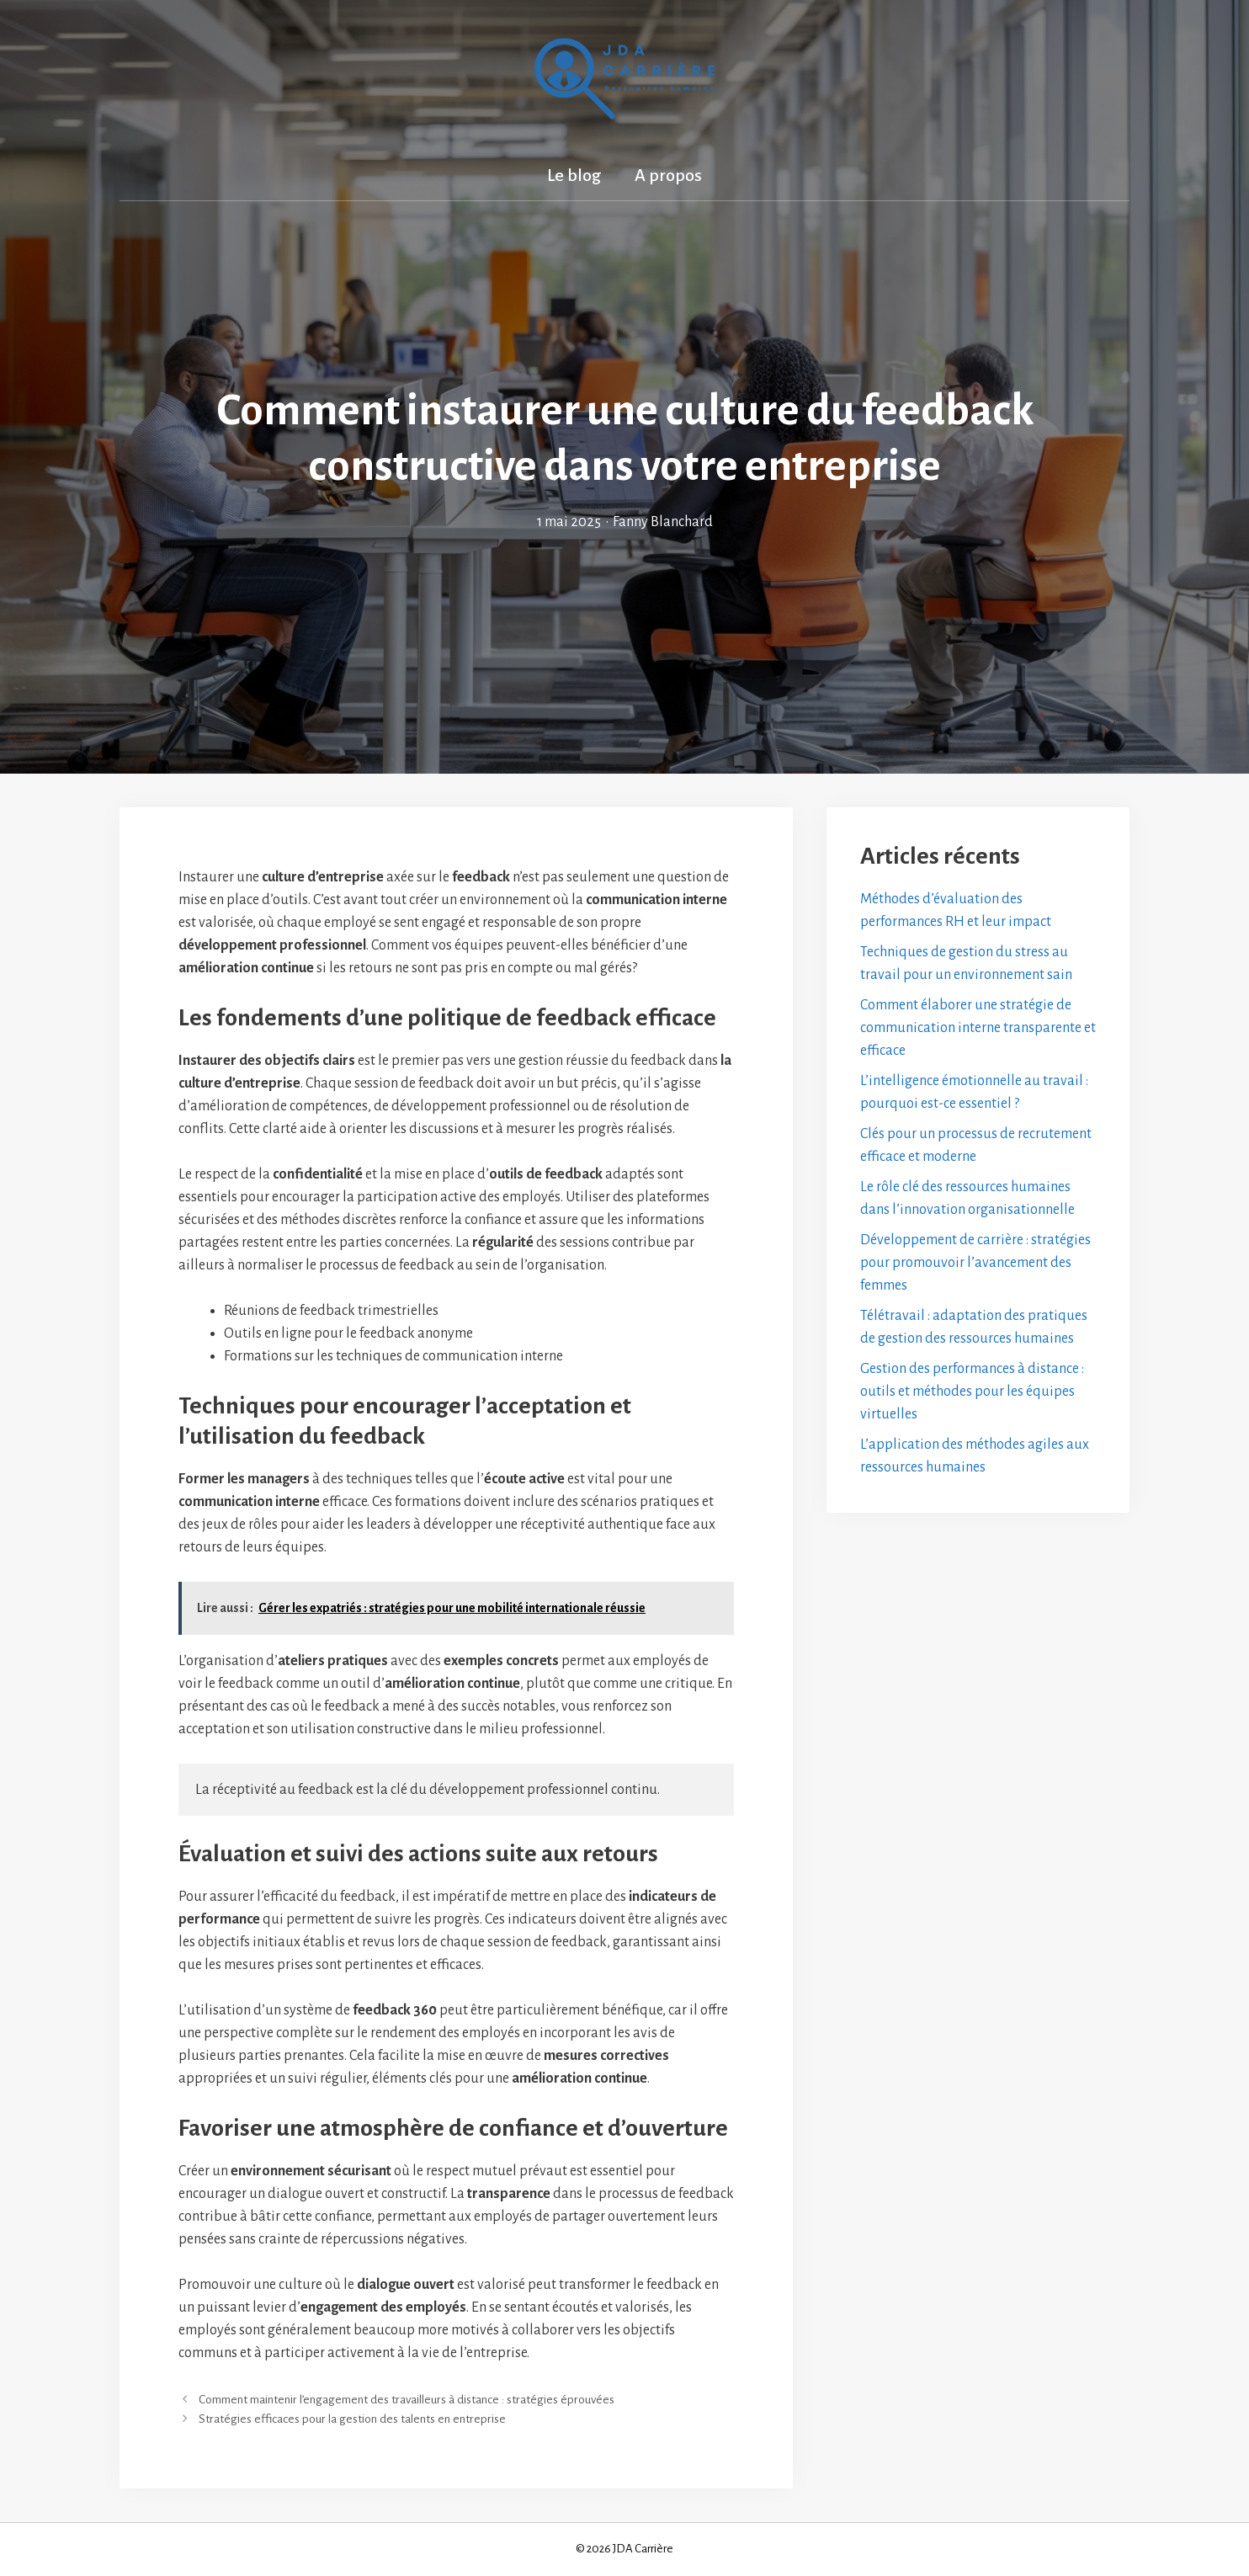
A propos (668, 175)
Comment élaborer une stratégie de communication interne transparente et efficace (978, 1028)
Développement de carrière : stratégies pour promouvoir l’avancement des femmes (975, 1262)
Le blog (574, 175)
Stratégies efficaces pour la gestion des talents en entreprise (352, 2419)
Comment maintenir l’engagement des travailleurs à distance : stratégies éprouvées (406, 2399)
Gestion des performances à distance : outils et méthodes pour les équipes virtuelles (972, 1391)
